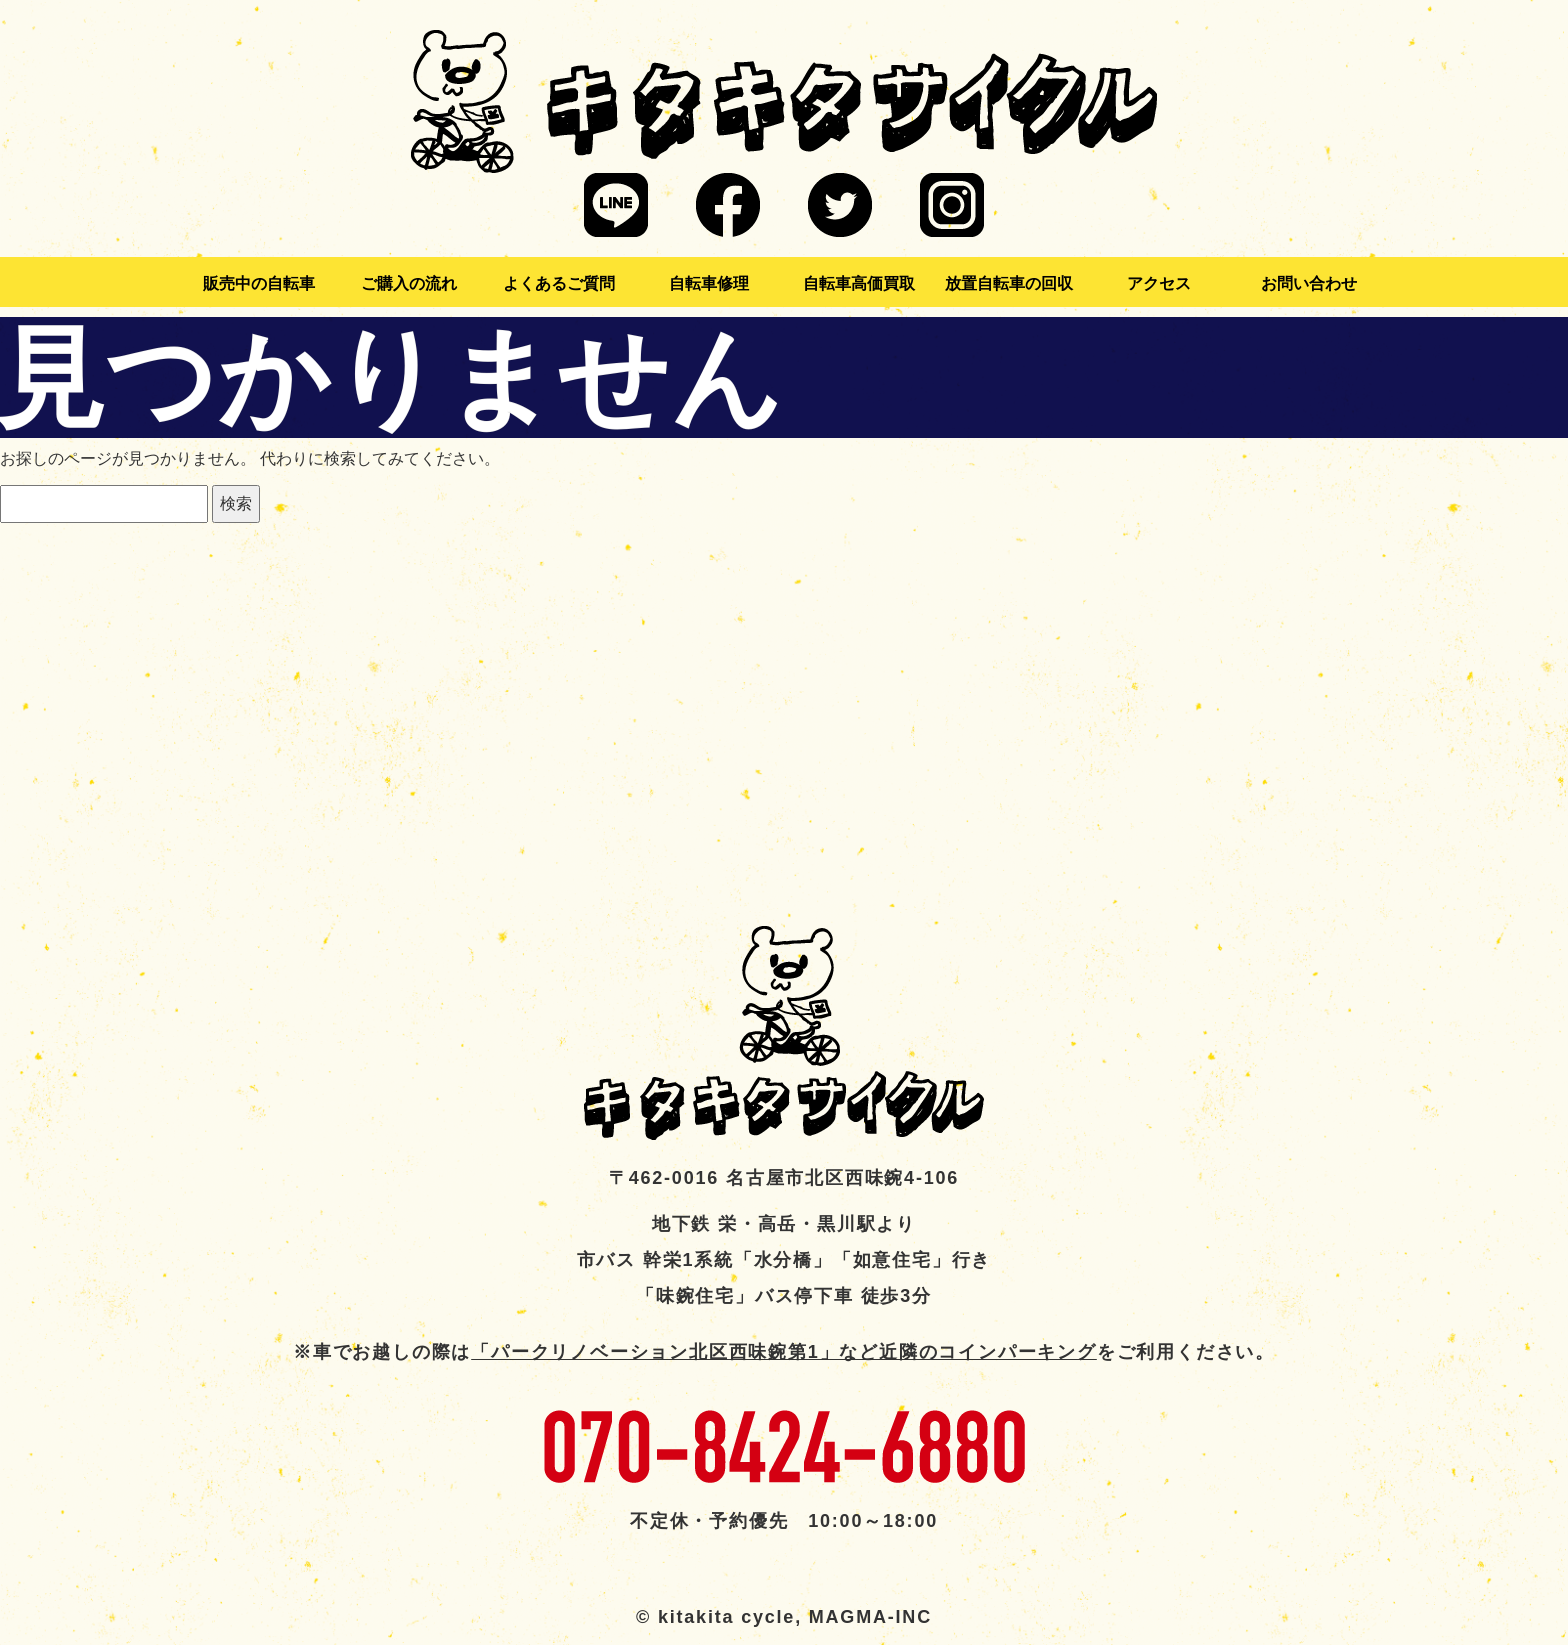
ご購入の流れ (409, 283)
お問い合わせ (1309, 283)
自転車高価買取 (859, 283)
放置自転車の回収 (1009, 283)
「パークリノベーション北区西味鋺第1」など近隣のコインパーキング (784, 1352)
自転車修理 (709, 283)
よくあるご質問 (559, 283)
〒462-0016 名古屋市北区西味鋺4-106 (784, 1178)
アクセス (1159, 283)
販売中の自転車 (259, 283)
